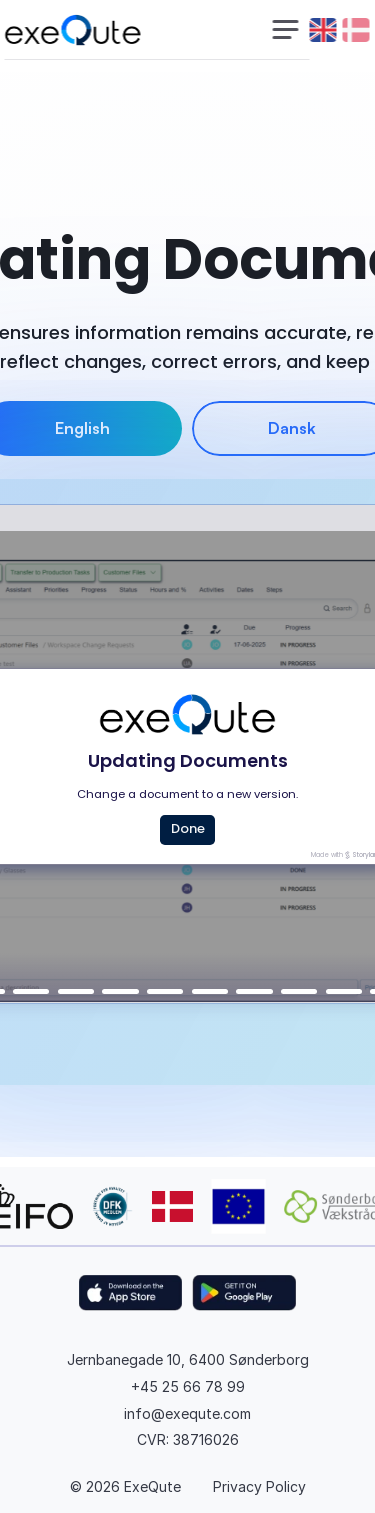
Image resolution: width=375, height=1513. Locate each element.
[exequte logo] (72, 30)
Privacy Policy (259, 1486)
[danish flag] (356, 30)
